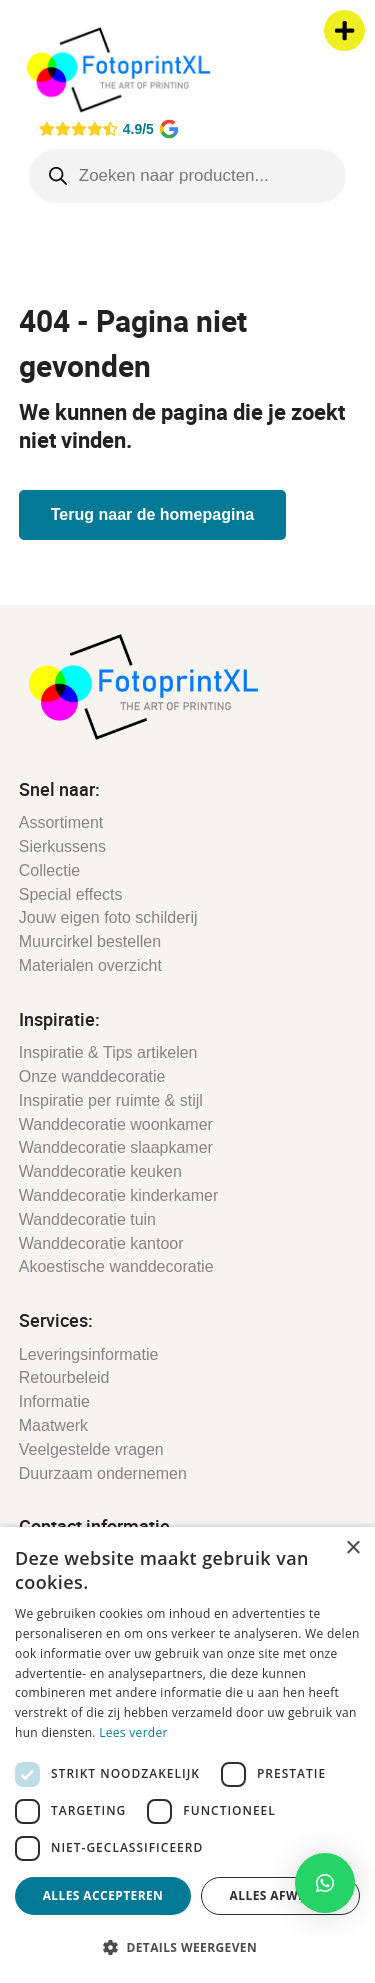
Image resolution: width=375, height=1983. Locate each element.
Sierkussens (62, 846)
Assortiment (61, 822)
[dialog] (187, 1755)
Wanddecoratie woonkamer (116, 1124)
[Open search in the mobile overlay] (188, 176)
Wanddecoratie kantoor (101, 1243)
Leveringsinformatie (89, 1354)
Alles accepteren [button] (103, 1895)
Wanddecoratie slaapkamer (116, 1147)
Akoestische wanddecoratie (116, 1266)
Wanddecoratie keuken (100, 1171)
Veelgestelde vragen (91, 1449)
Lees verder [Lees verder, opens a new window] (133, 1732)
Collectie (49, 870)
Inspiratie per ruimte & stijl (111, 1100)
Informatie (54, 1401)
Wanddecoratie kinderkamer (119, 1195)
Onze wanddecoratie (92, 1076)
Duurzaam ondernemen (103, 1473)
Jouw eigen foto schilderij (108, 917)
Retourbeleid (64, 1377)
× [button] (352, 1548)
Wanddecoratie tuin (87, 1219)
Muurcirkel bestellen (90, 941)
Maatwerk (53, 1425)
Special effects (71, 894)
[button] (325, 1883)
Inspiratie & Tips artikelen (108, 1052)
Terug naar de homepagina (152, 514)
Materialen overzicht (90, 965)
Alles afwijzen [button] (281, 1895)
